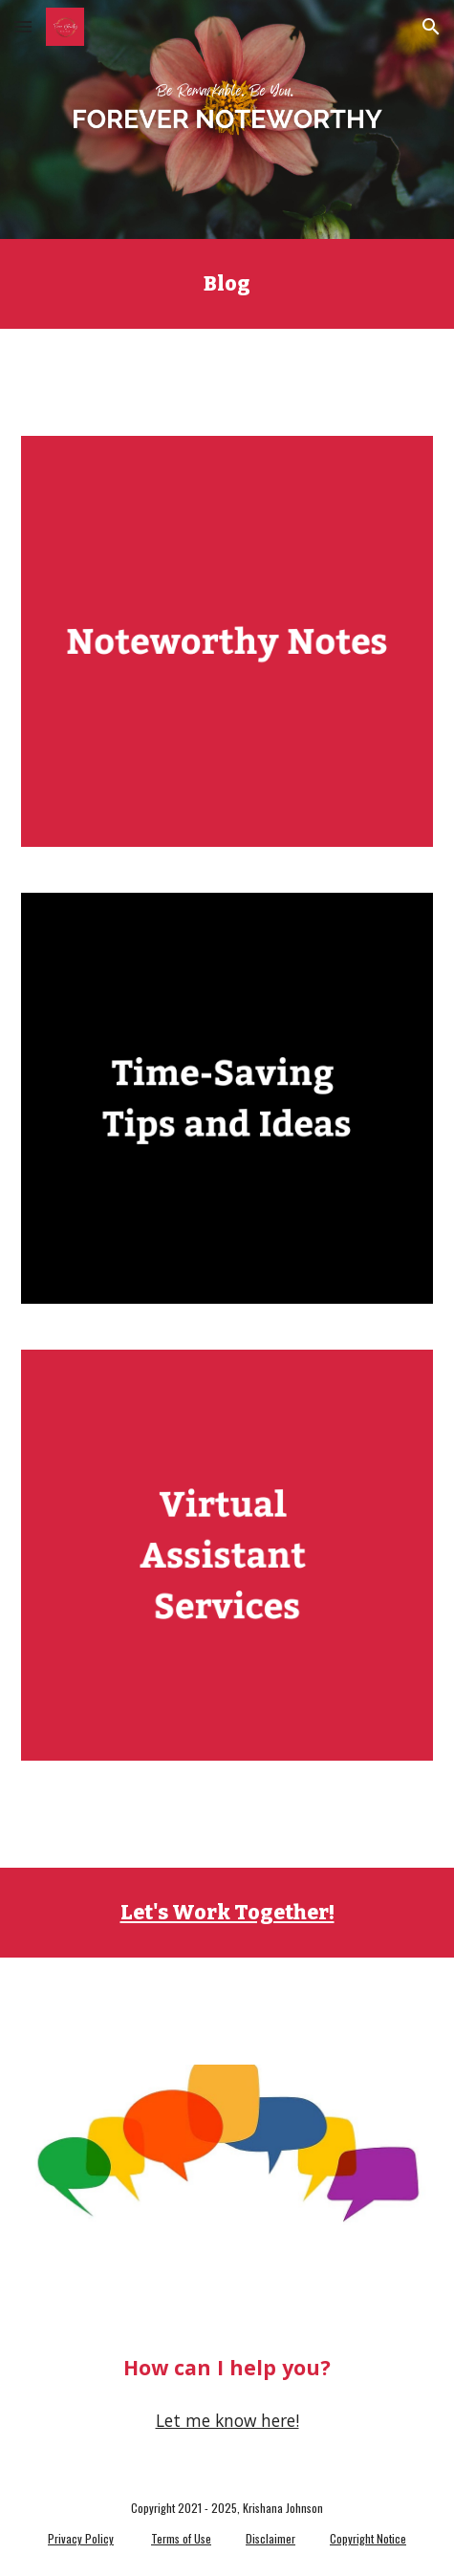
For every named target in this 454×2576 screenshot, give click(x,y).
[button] (23, 26)
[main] (226, 284)
